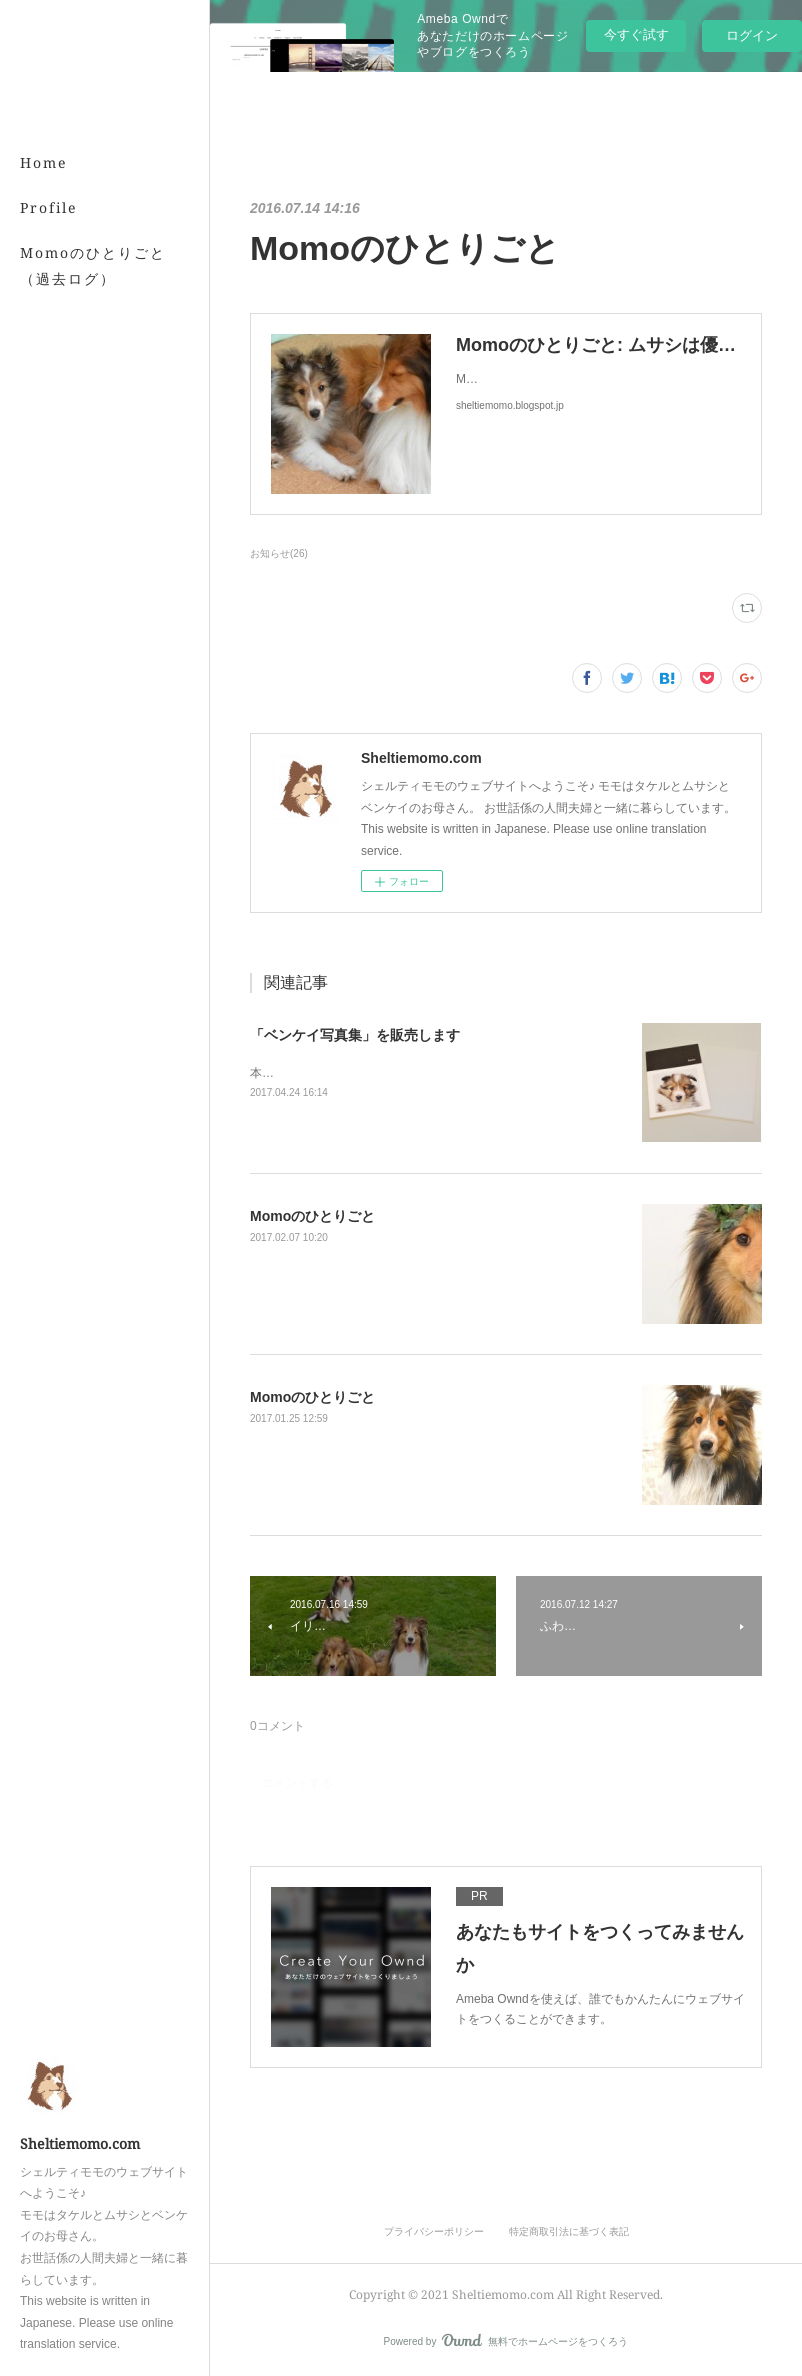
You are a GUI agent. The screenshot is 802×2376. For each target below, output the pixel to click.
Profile (49, 207)
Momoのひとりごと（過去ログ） (93, 265)
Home (44, 162)
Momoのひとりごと (312, 1216)
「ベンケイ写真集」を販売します (355, 1035)
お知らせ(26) (279, 553)
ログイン (752, 35)
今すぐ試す (636, 34)
